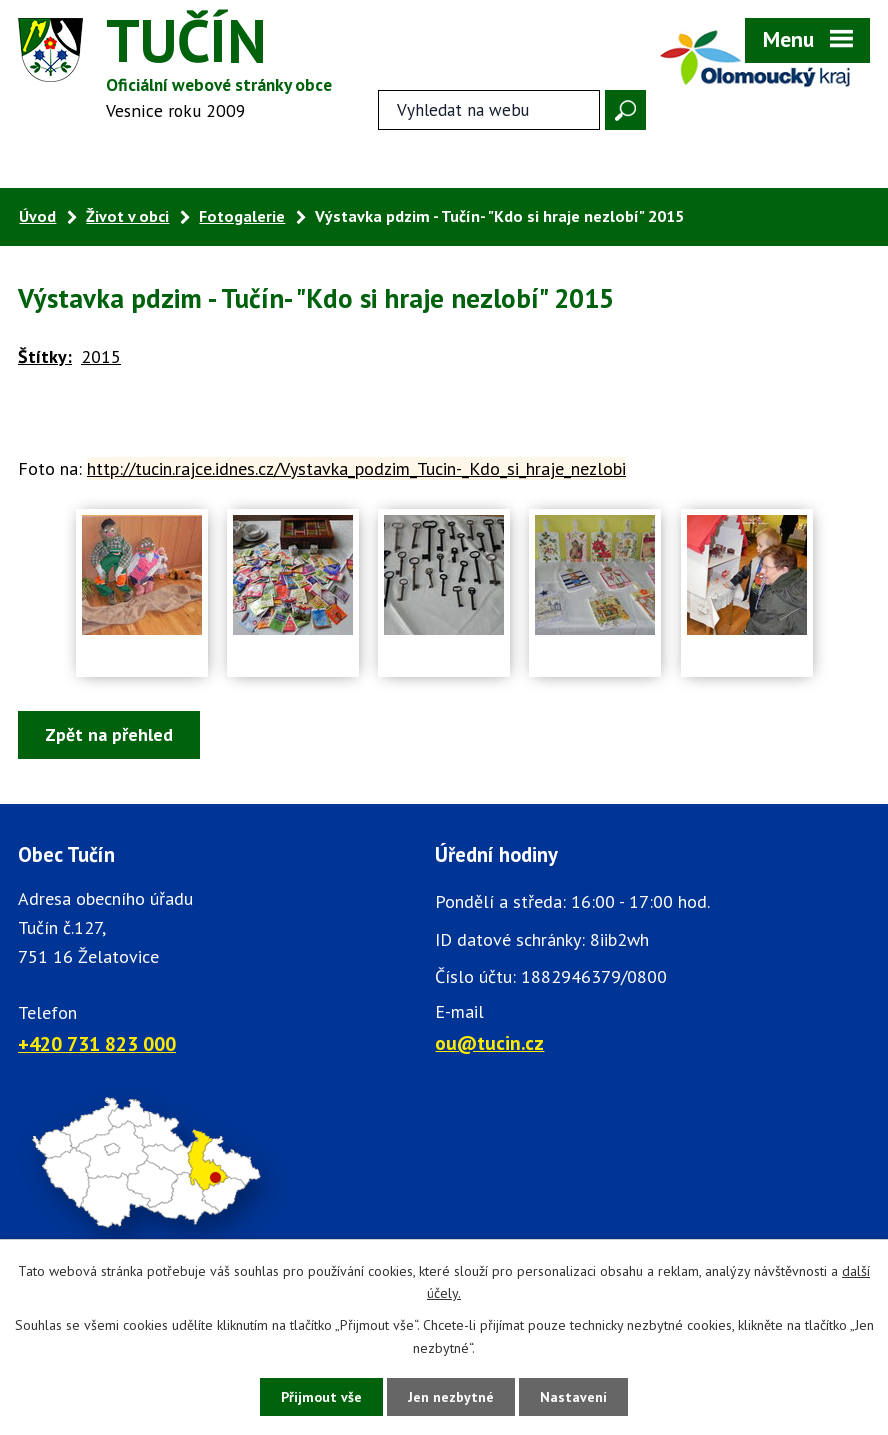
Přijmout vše (321, 1397)
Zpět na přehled (109, 734)
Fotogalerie (242, 216)
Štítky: (45, 356)
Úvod (37, 216)
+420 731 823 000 (97, 1043)
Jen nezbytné (451, 1397)
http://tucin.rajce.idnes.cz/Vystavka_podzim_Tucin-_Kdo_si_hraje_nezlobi (356, 468)
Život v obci (127, 216)
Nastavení (573, 1397)
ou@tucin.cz (489, 1042)
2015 (101, 356)
